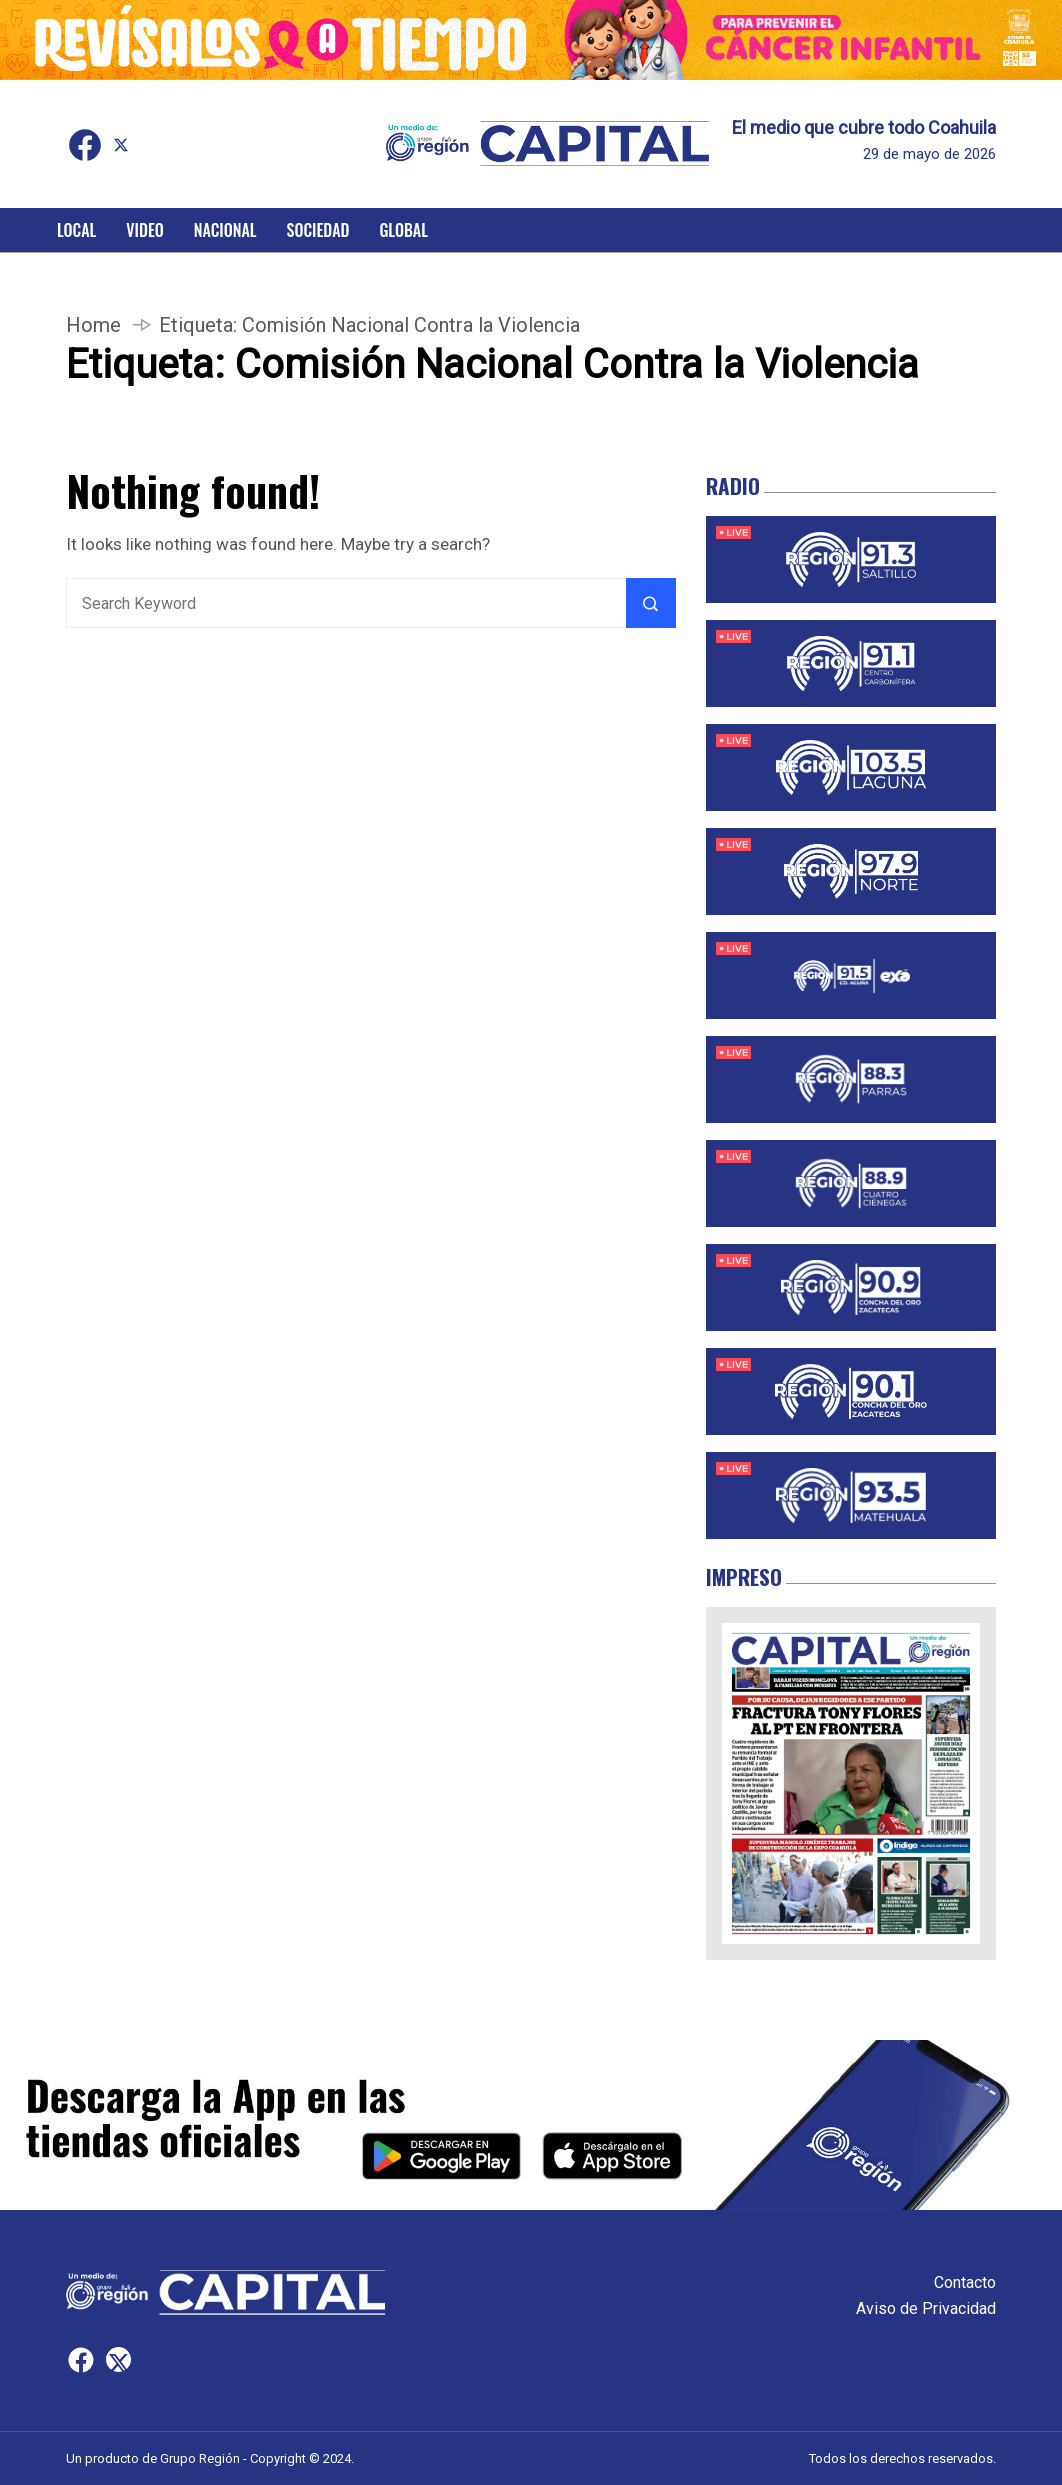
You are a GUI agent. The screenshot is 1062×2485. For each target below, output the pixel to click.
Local (76, 230)
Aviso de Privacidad (926, 2308)
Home (93, 325)
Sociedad (318, 230)
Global (403, 230)
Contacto (965, 2282)
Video (144, 230)
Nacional (225, 230)
